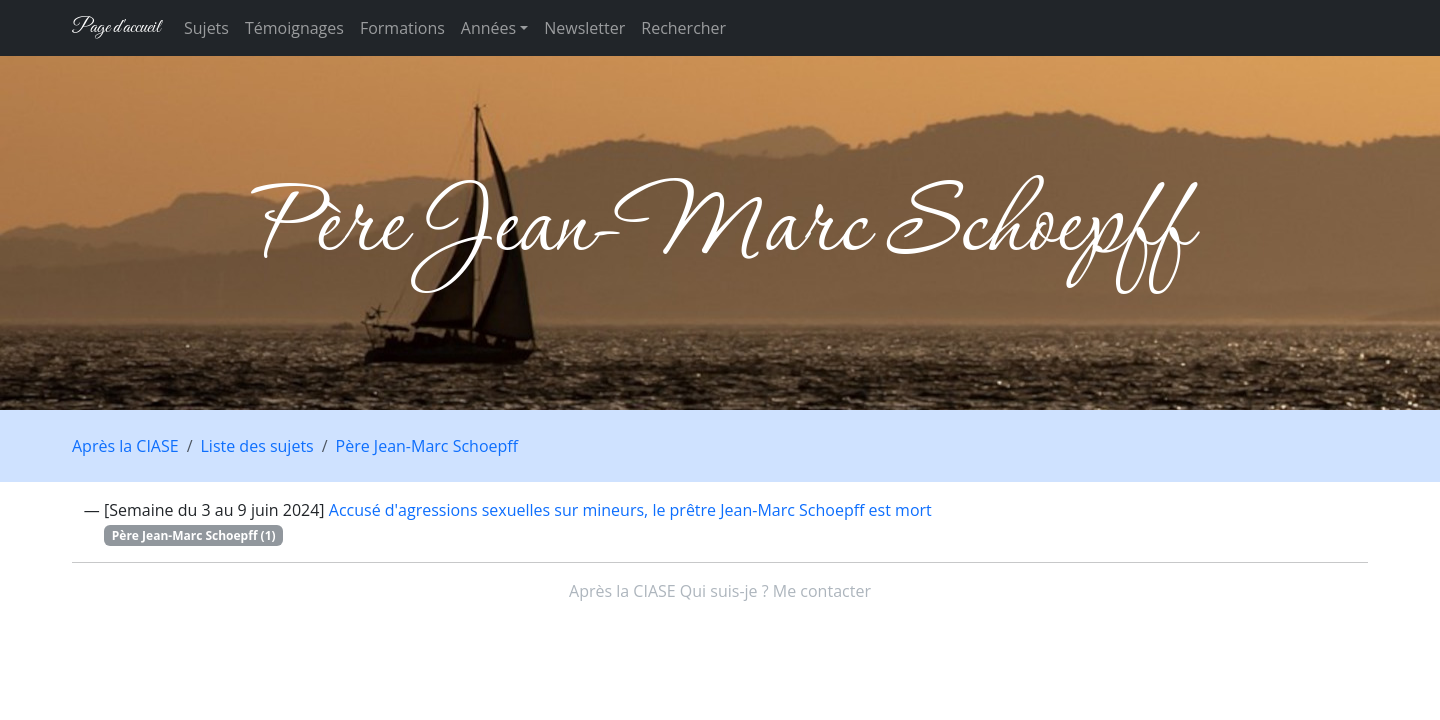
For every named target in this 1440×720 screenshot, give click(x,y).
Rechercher (683, 28)
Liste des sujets (257, 446)
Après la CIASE (125, 446)
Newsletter (584, 28)
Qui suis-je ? (724, 591)
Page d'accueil (116, 27)
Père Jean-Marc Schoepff (427, 446)
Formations (402, 28)
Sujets (206, 28)
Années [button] (488, 28)
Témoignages (294, 28)
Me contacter (822, 591)
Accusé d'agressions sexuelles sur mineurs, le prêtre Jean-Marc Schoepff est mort (630, 510)
